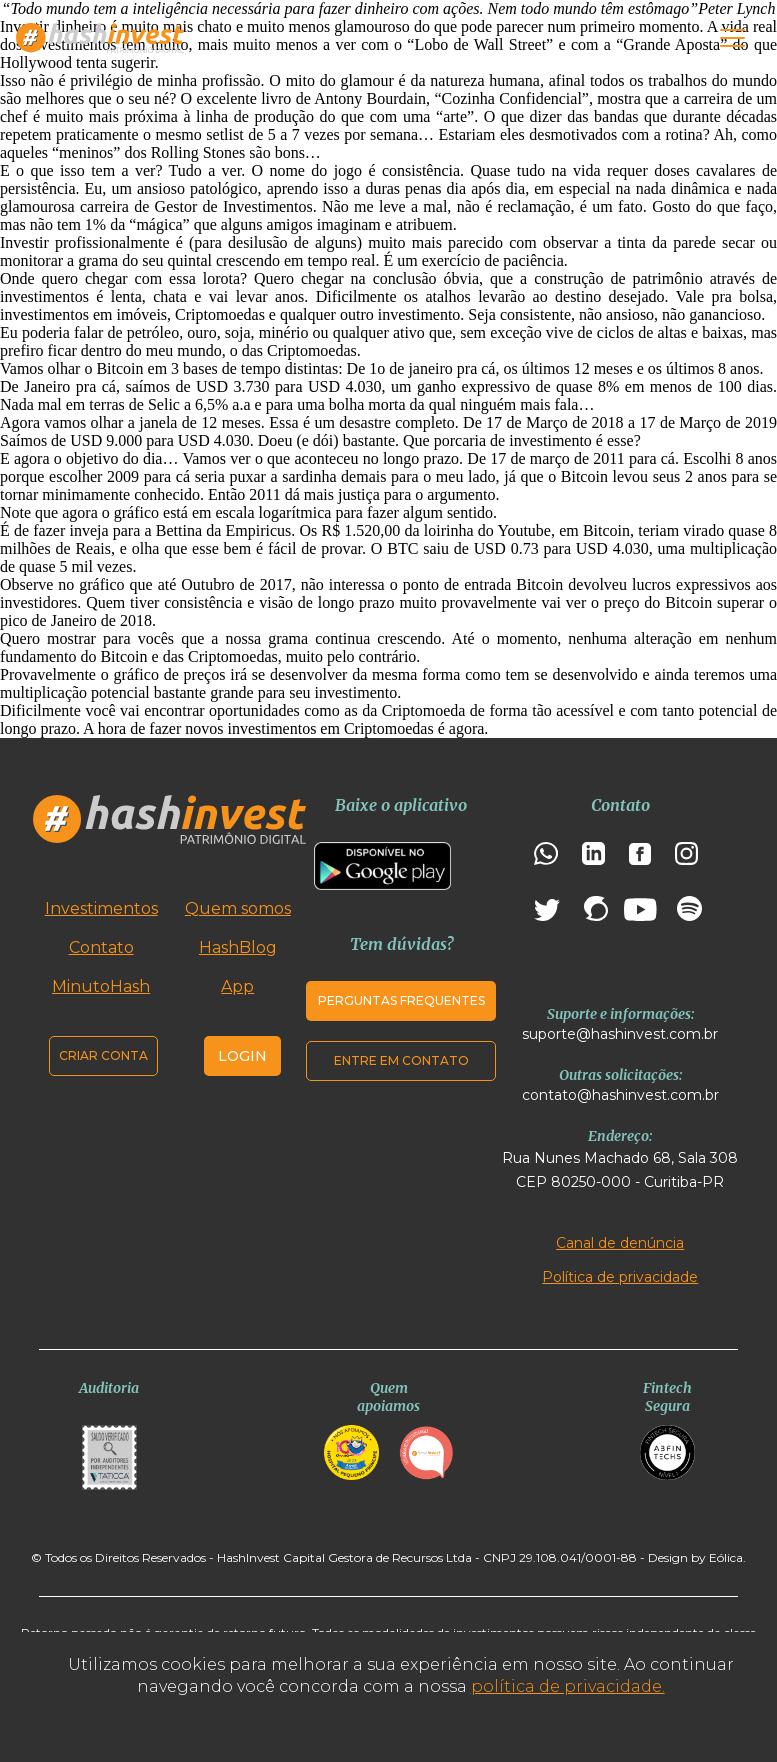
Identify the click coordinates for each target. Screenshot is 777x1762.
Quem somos (238, 908)
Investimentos (101, 908)
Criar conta (103, 1055)
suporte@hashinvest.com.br (620, 1034)
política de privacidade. (568, 1686)
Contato (101, 947)
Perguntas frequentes (401, 1000)
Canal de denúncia (620, 1243)
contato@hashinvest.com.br (620, 1095)
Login (242, 1056)
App (237, 986)
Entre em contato (401, 1060)
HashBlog (238, 947)
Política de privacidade (620, 1277)
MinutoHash (101, 986)
